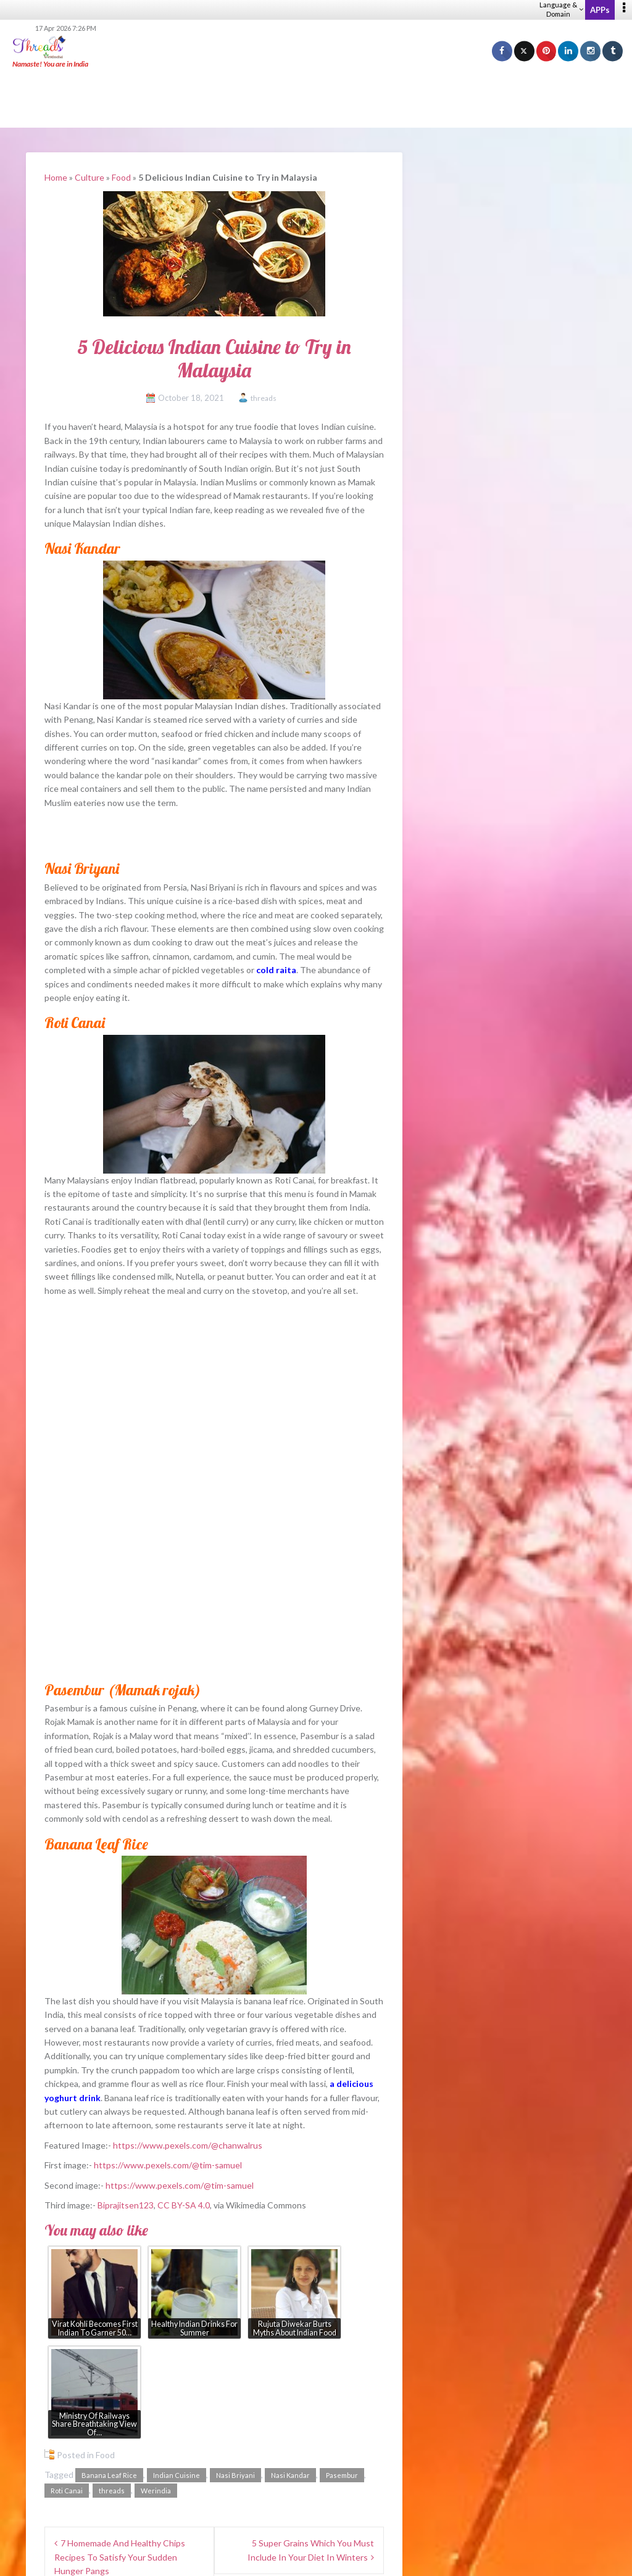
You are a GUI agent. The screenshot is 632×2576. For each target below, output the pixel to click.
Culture (89, 177)
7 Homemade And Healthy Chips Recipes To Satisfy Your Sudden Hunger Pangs (119, 2557)
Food (121, 177)
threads (263, 398)
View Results (452, 1603)
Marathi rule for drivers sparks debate (504, 1344)
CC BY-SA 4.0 (183, 2205)
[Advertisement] (316, 98)
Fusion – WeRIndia (467, 1188)
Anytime (457, 1558)
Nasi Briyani (235, 2475)
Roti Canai (67, 2491)
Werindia (156, 2491)
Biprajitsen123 (126, 2205)
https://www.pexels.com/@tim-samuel (168, 2165)
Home (55, 177)
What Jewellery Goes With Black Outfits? (512, 1087)
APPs (600, 10)
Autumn (456, 1503)
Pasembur (342, 2475)
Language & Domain (561, 9)
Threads (456, 205)
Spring (453, 1466)
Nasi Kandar (290, 2475)
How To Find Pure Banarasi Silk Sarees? (507, 1138)
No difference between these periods (516, 1540)
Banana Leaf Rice (109, 2475)
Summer (456, 1484)
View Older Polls (453, 1641)
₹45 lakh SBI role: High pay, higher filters (509, 1287)
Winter (455, 1521)
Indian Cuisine (176, 2475)
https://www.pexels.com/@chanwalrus (187, 2145)
